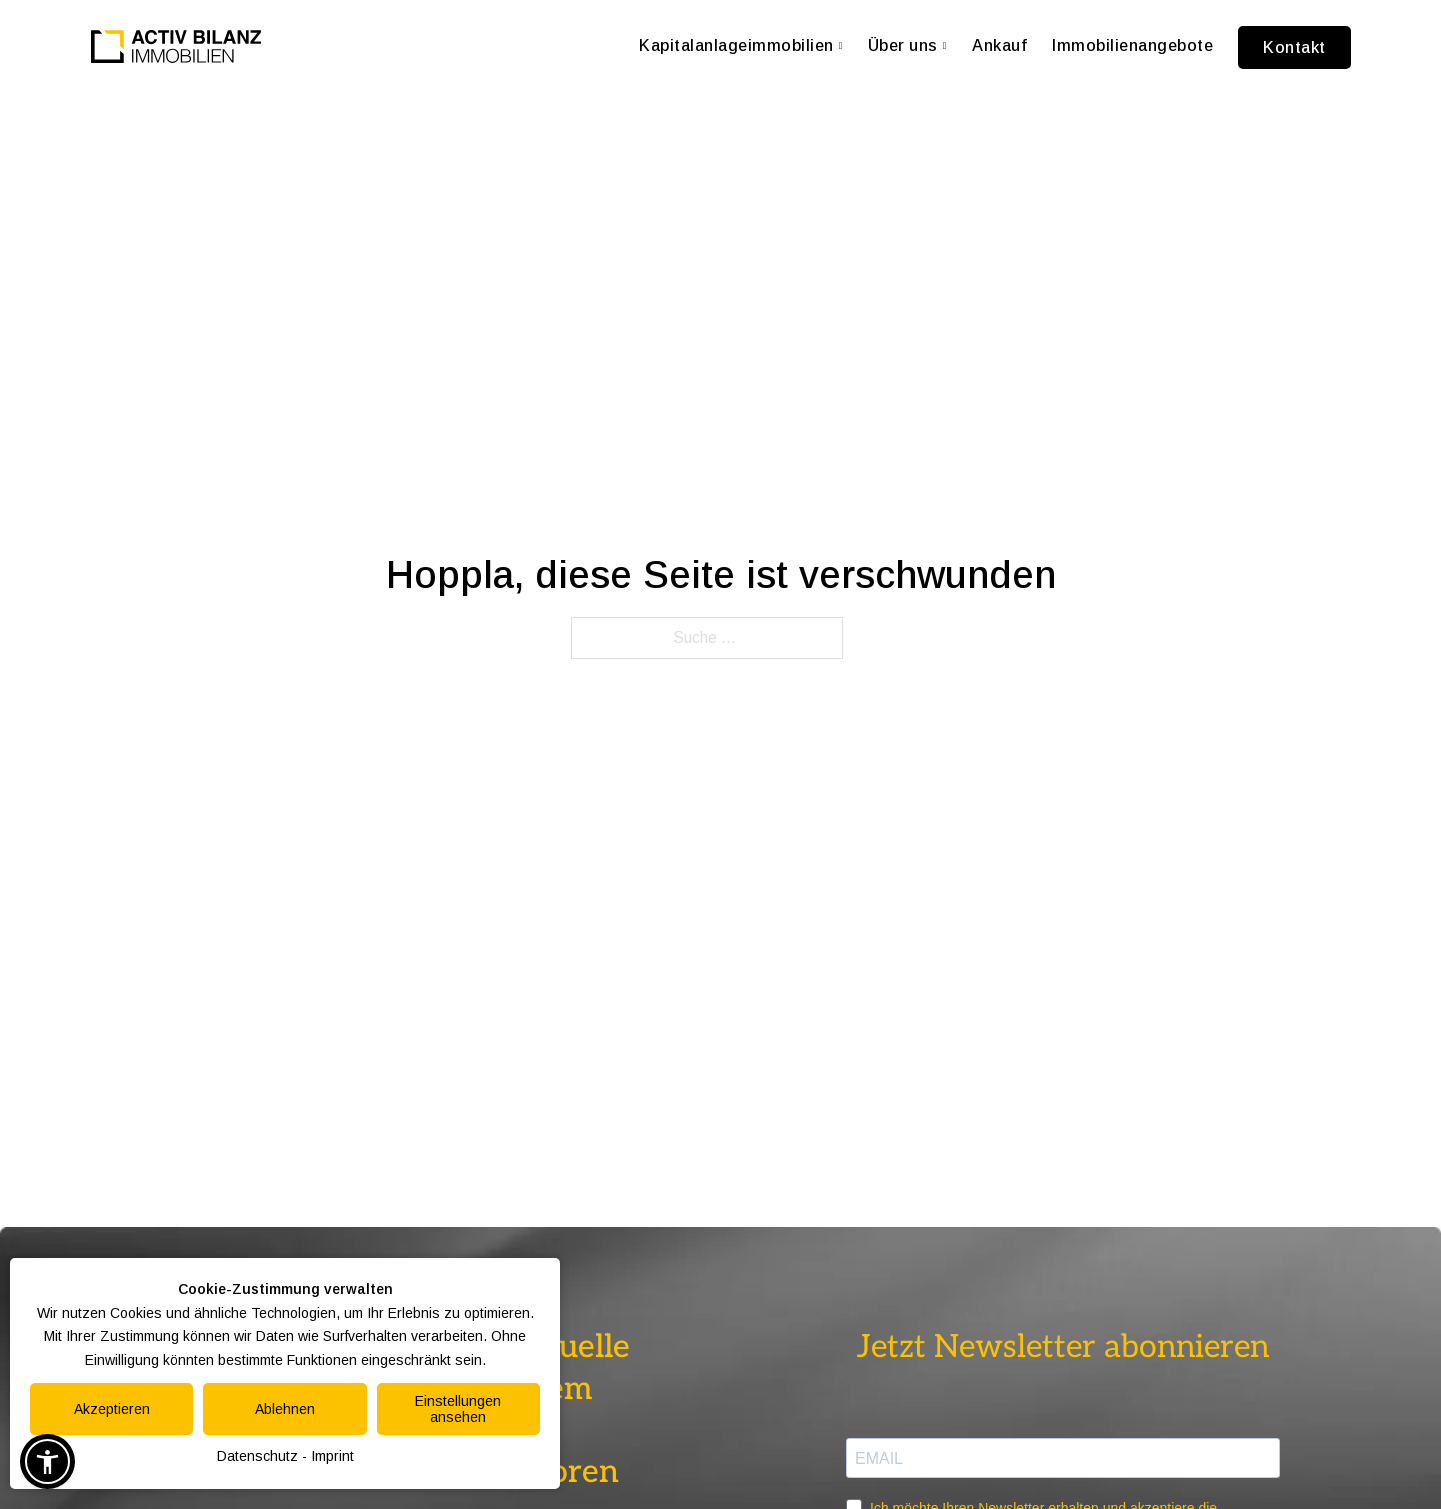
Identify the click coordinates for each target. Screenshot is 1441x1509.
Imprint (332, 1456)
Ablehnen (285, 1409)
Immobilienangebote (1132, 45)
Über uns (907, 45)
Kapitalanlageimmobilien (741, 45)
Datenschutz (257, 1456)
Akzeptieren (112, 1409)
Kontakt (1294, 47)
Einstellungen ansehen (458, 1409)
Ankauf (999, 45)
